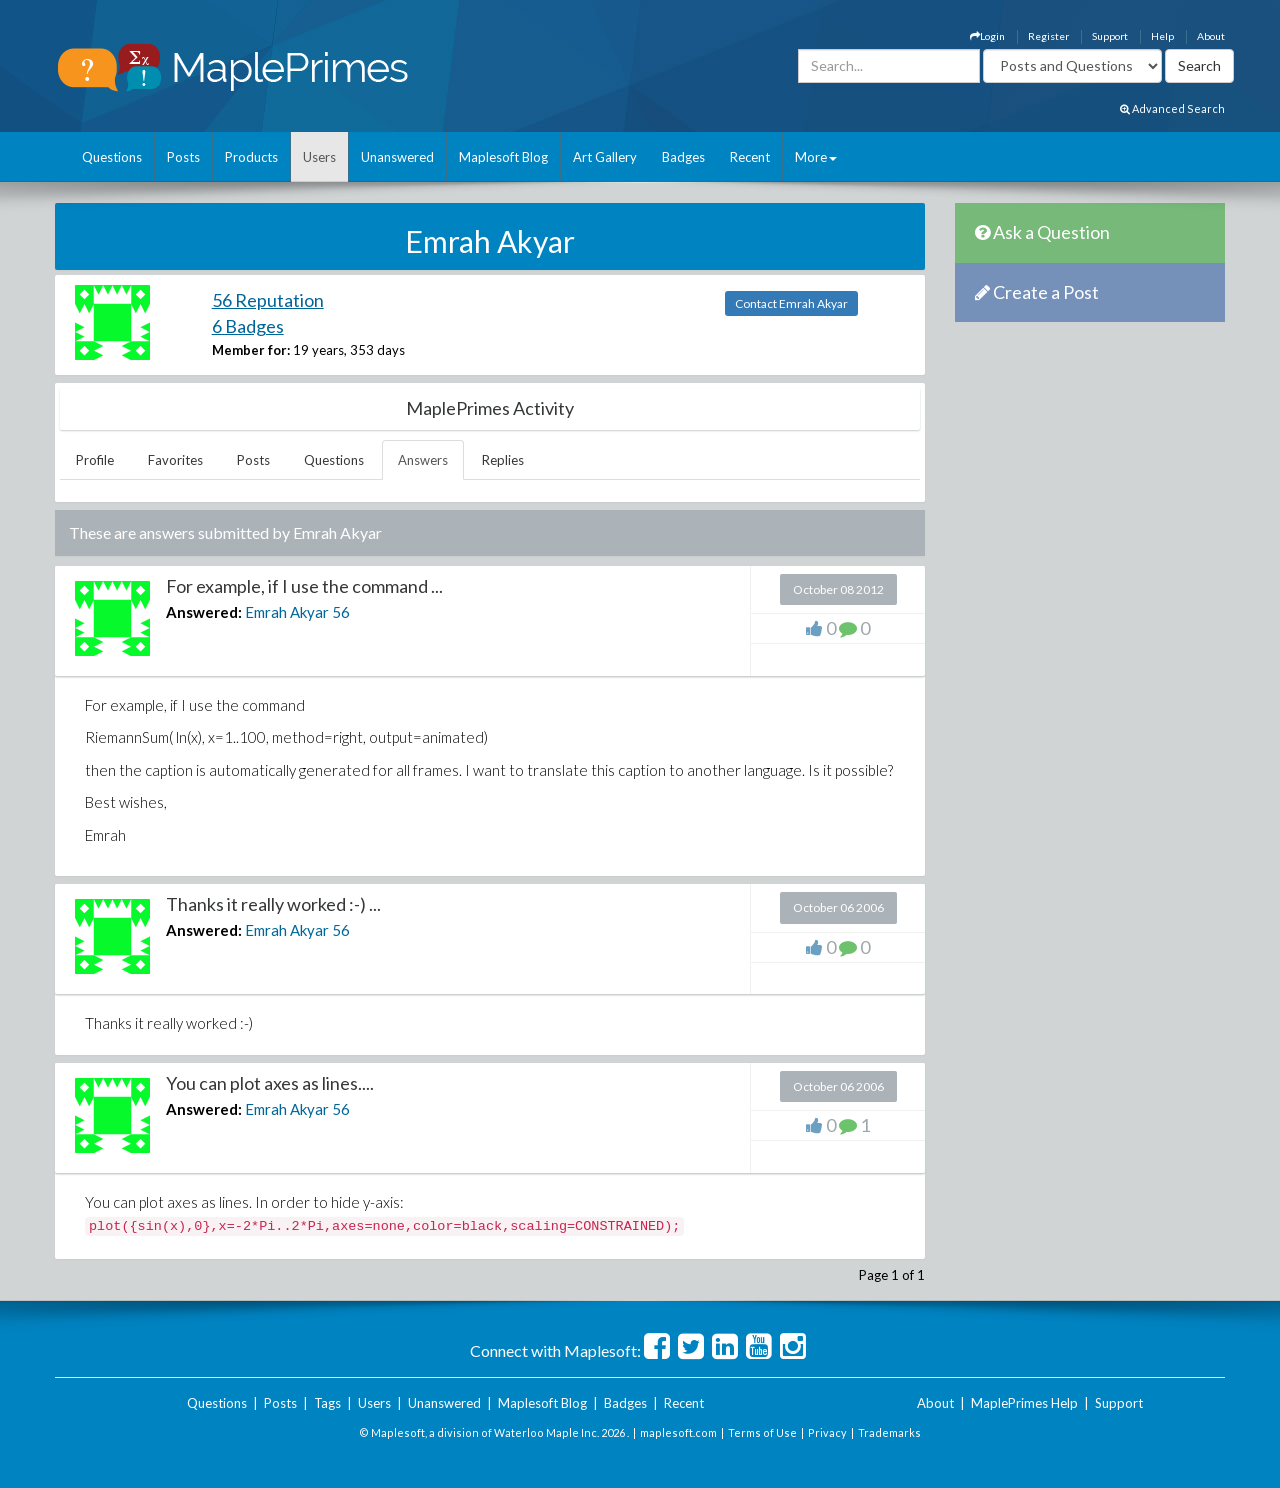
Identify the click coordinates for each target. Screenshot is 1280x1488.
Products (251, 157)
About (1211, 36)
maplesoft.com (678, 1432)
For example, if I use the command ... (304, 586)
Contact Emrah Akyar (791, 303)
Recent (750, 157)
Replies (503, 460)
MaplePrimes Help (1024, 1403)
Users (319, 157)
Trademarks (889, 1432)
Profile (95, 460)
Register (1048, 36)
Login (987, 36)
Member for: (251, 350)
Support (1110, 36)
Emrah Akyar (287, 612)
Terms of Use (762, 1432)
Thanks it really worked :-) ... (273, 904)
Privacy (827, 1432)
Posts (183, 157)
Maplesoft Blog (503, 157)
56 (341, 612)
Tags (327, 1403)
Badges (683, 157)
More (816, 157)
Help (1162, 36)
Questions (112, 157)
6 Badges (248, 326)
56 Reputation (268, 300)
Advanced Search (1172, 108)
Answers (423, 460)
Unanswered (397, 157)
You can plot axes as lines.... (270, 1083)
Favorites (175, 460)
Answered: (204, 612)
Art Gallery (605, 157)
